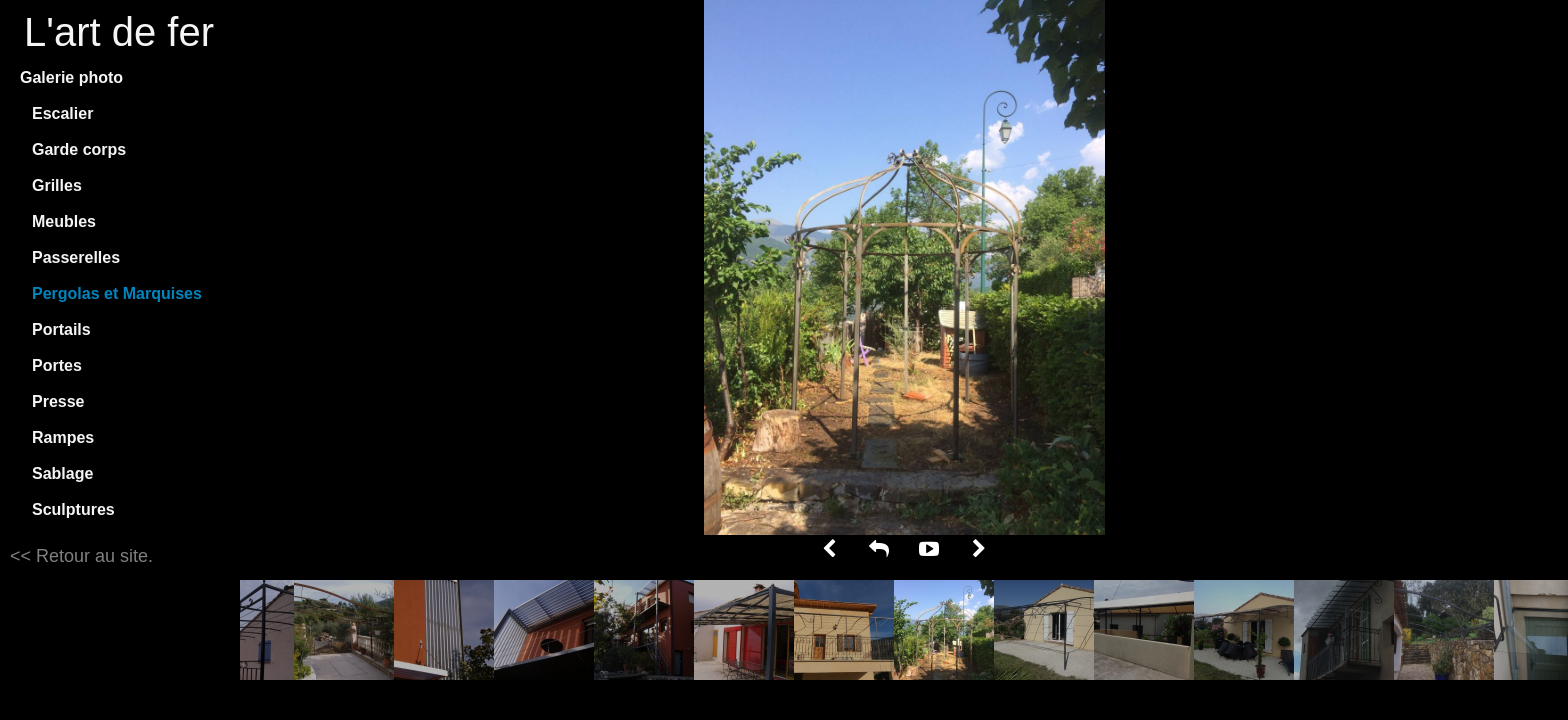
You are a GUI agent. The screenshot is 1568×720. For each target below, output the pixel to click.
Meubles (64, 221)
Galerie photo (71, 77)
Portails (61, 329)
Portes (57, 365)
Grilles (57, 185)
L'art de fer (119, 32)
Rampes (63, 437)
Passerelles (76, 257)
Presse (58, 401)
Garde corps (79, 149)
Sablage (62, 473)
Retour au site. (92, 556)
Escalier (62, 113)
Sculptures (73, 509)
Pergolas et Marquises (117, 293)
